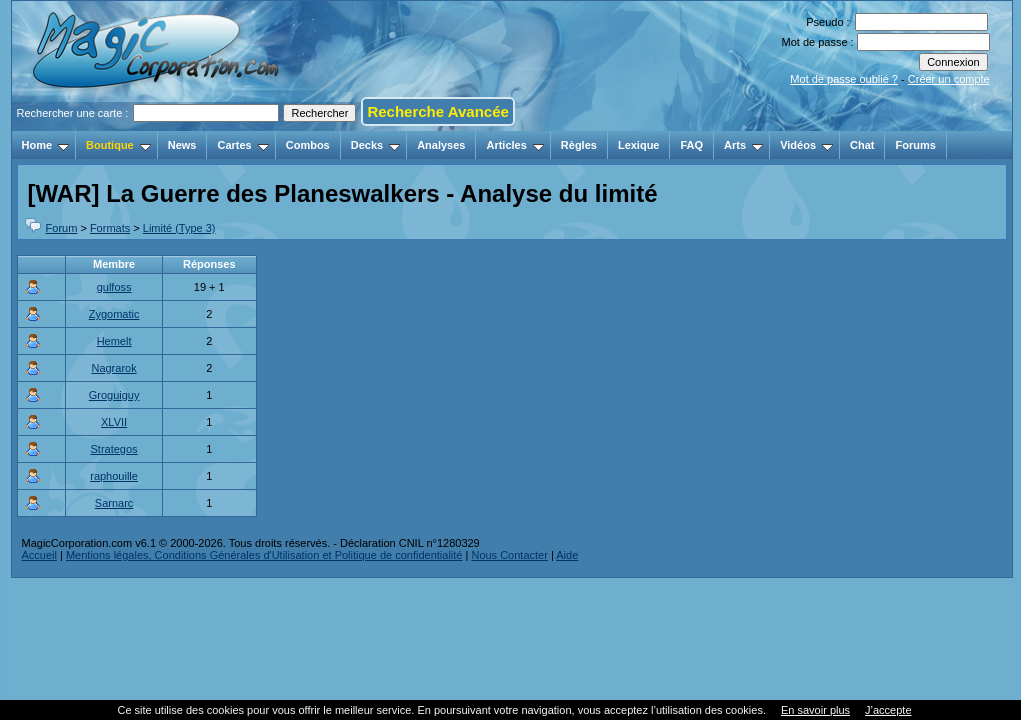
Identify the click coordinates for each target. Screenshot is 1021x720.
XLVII (114, 422)
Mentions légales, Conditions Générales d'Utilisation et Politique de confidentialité (264, 555)
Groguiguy (114, 395)
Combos (308, 145)
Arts (743, 145)
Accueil (39, 555)
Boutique (118, 145)
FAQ (691, 145)
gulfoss (114, 287)
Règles (579, 145)
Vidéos (806, 145)
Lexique (639, 145)
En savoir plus (815, 710)
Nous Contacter (509, 555)
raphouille (114, 476)
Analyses (441, 145)
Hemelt (114, 341)
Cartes (242, 145)
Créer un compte (949, 79)
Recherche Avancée (437, 111)
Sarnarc (114, 503)
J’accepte (888, 710)
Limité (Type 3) (179, 228)
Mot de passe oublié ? (844, 79)
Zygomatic (114, 314)
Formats (110, 228)
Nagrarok (113, 368)
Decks (375, 145)
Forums (915, 145)
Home (46, 145)
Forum (62, 228)
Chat (862, 145)
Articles (514, 145)
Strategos (114, 449)
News (182, 145)
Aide (567, 555)
